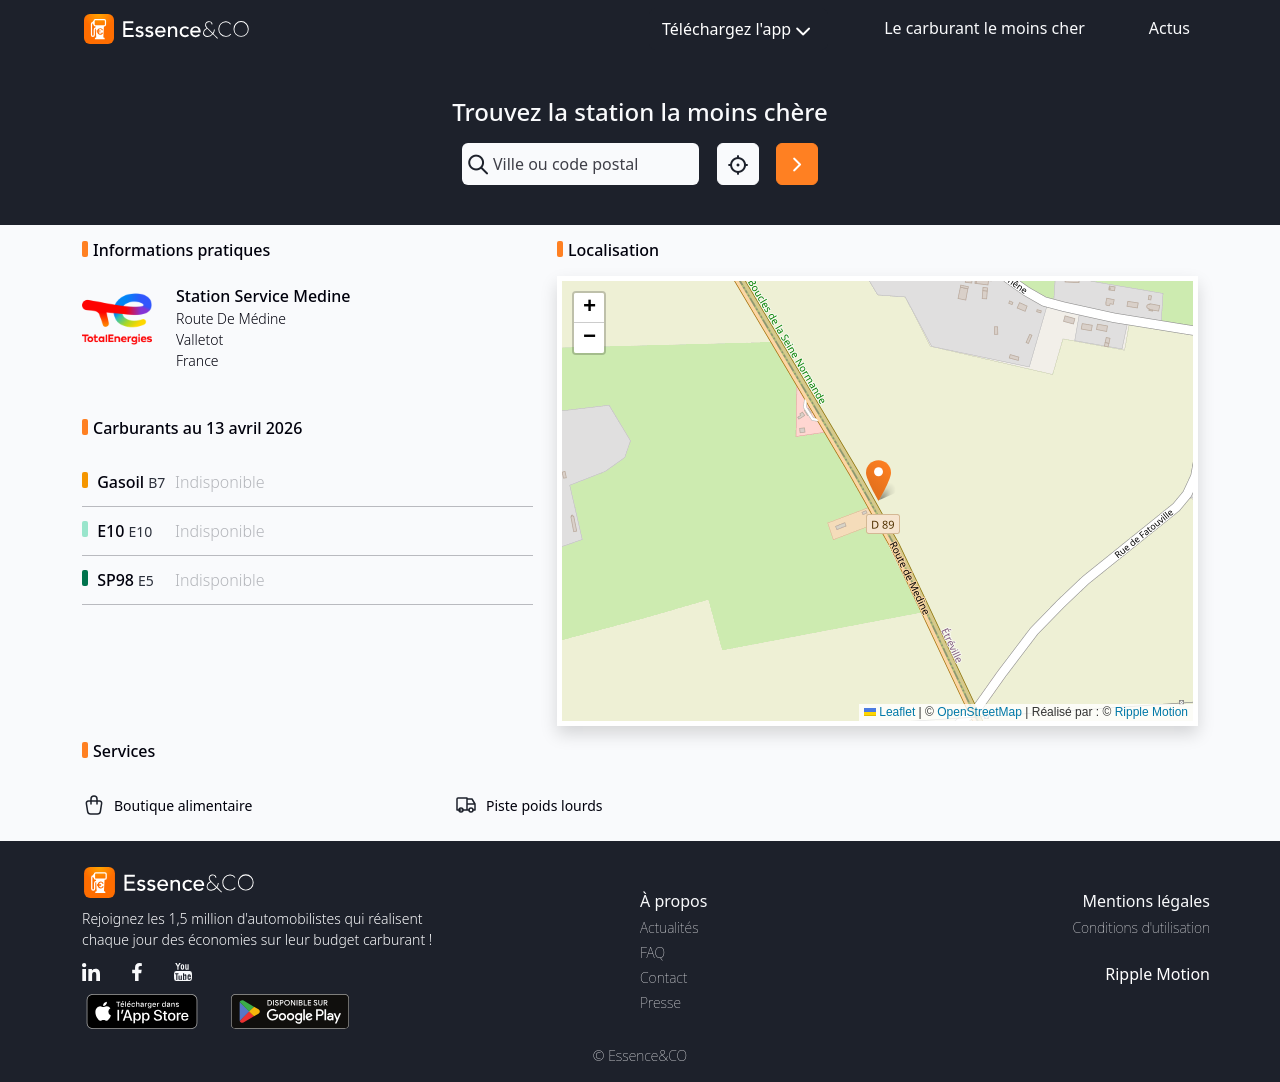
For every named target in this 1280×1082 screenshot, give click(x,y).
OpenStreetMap (979, 712)
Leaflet (889, 712)
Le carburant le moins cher (984, 28)
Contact (663, 977)
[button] (878, 480)
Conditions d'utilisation (1141, 927)
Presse (660, 1002)
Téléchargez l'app (738, 30)
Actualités (669, 927)
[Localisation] (738, 164)
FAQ (652, 952)
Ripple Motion (1151, 712)
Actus (1169, 28)
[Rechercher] (797, 164)
